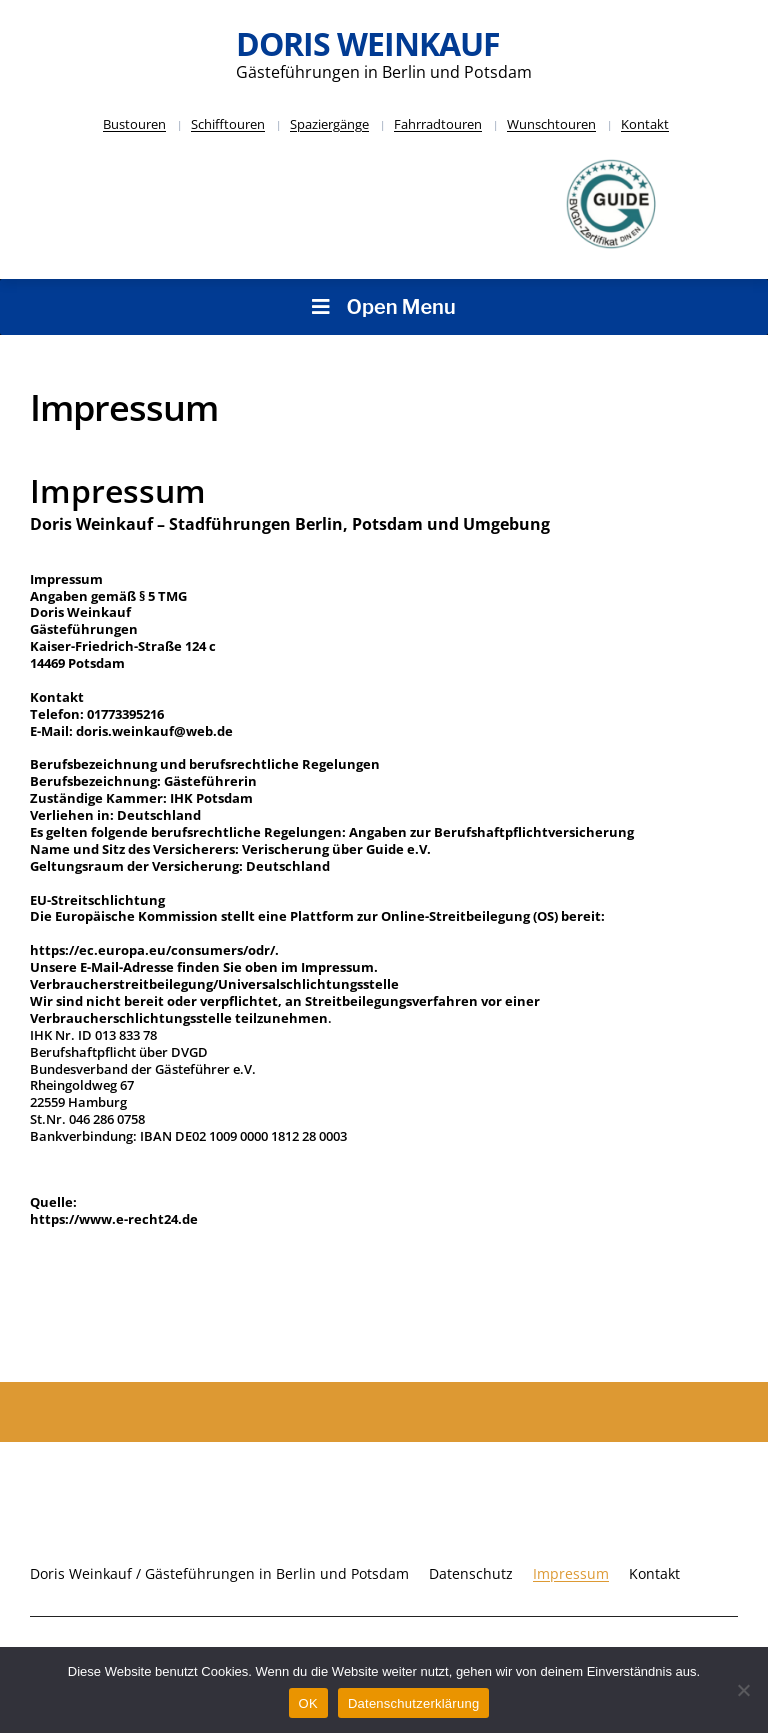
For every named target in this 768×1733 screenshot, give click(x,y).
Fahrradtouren (438, 124)
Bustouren (134, 124)
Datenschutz (471, 1573)
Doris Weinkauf (368, 43)
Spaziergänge (329, 124)
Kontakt (645, 124)
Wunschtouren (551, 124)
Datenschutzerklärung (413, 1703)
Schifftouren (228, 124)
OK (308, 1703)
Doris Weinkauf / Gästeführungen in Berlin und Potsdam (219, 1573)
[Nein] (743, 1690)
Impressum (571, 1573)
